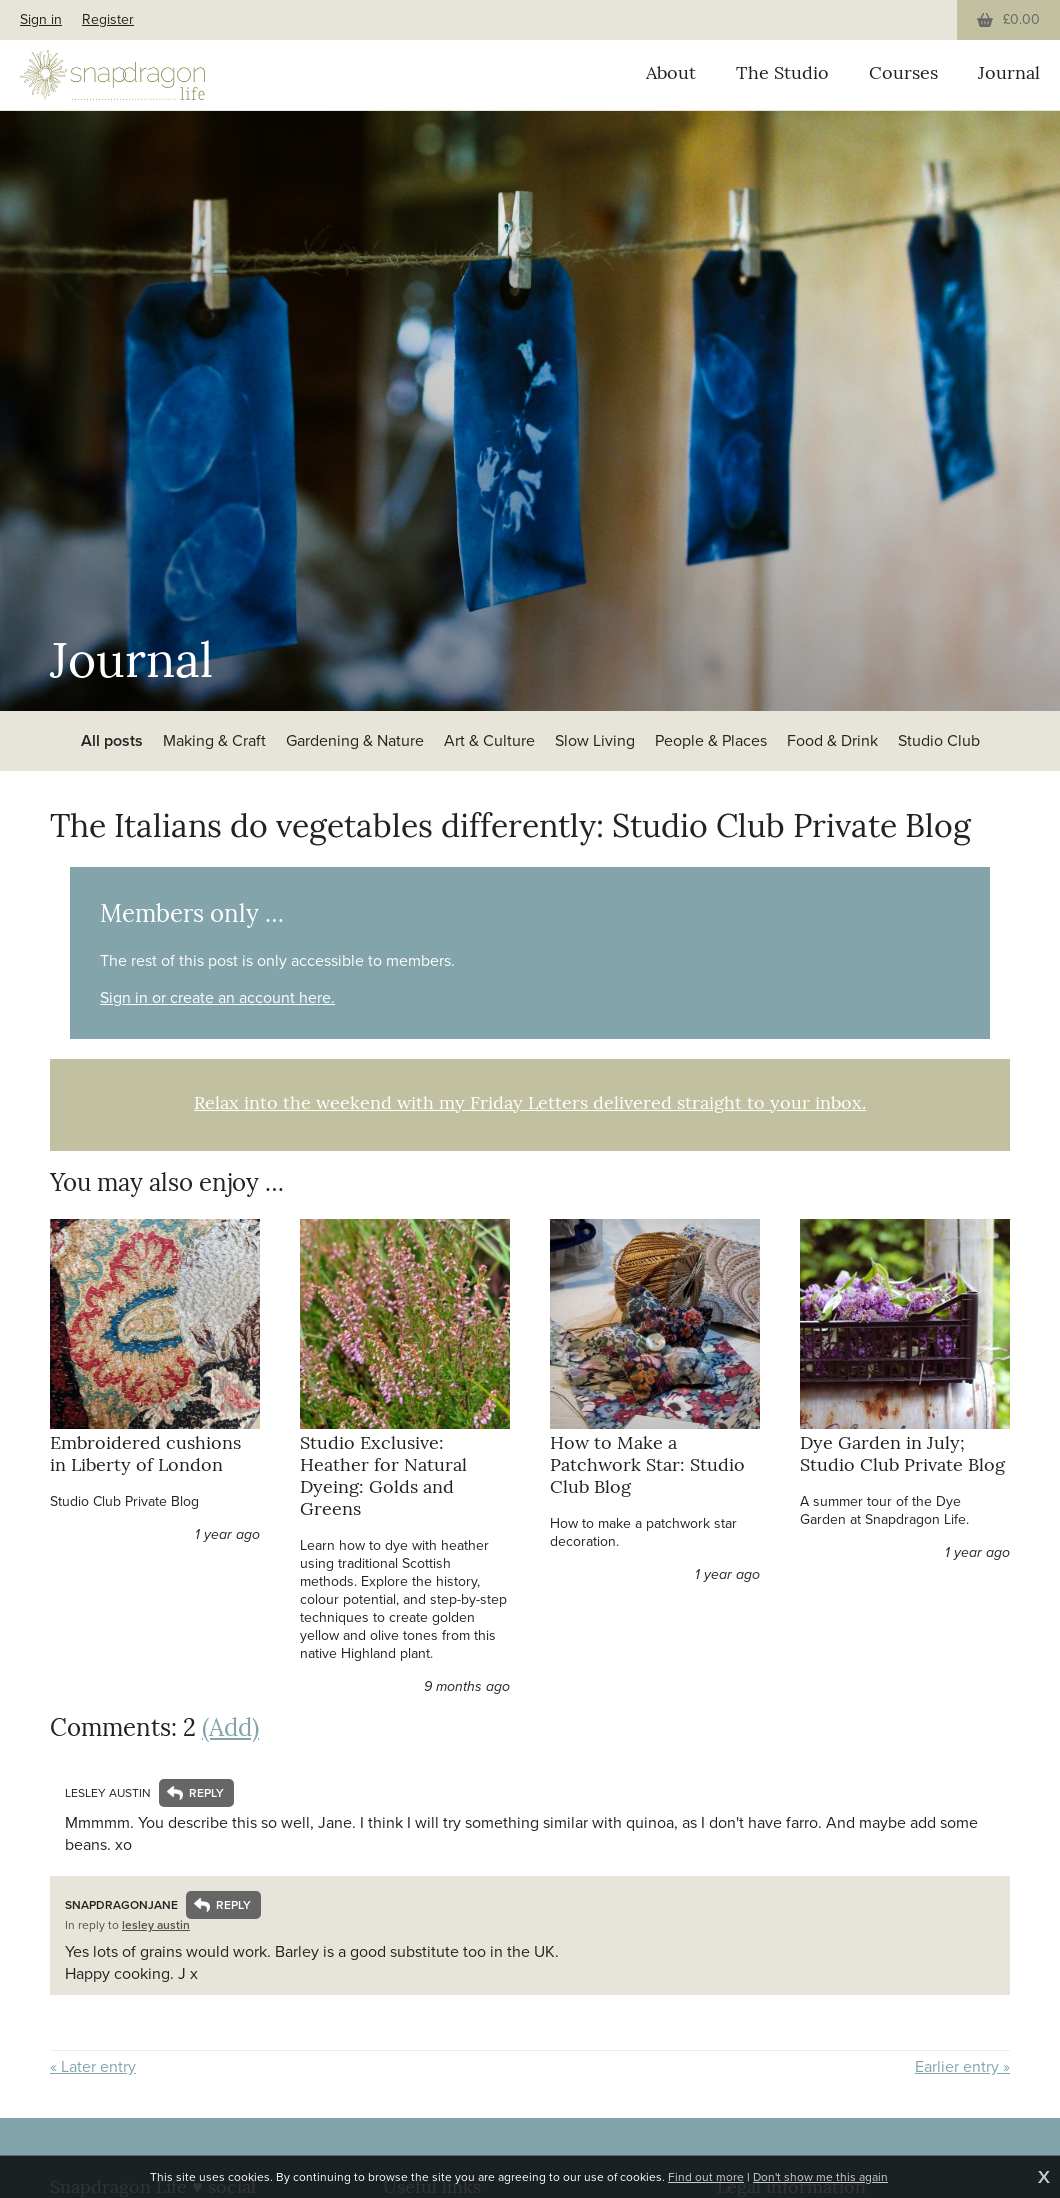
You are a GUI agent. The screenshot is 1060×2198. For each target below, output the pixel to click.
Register (108, 19)
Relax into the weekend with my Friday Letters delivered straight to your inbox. (530, 1104)
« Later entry (93, 2067)
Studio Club (939, 740)
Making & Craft (214, 740)
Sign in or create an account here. (217, 997)
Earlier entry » (962, 2067)
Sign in (41, 19)
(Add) (230, 1730)
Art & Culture (489, 740)
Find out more (706, 2177)
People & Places (711, 740)
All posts (112, 740)
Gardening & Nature (355, 740)
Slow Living (595, 740)
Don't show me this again (820, 2177)
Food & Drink (832, 740)
